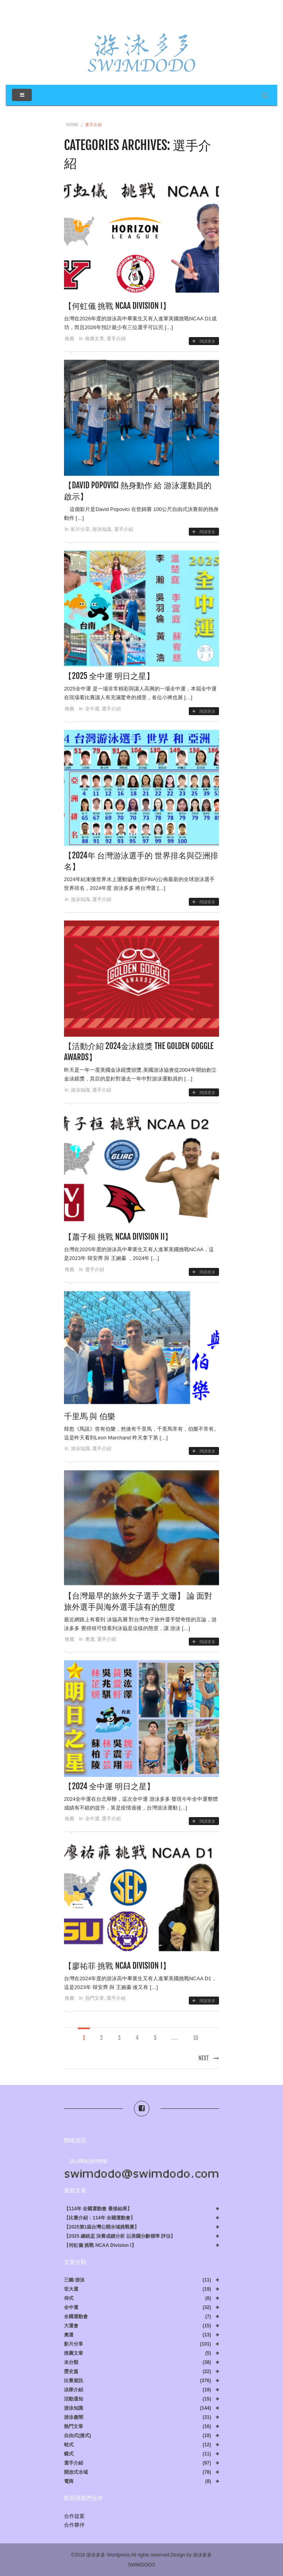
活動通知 (73, 2399)
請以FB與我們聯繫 (88, 2161)
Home (72, 125)
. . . (175, 2037)
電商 (69, 2481)
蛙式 (69, 2444)
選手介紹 (116, 338)
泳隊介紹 (73, 2390)
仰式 (69, 2298)
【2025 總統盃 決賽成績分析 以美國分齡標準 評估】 (119, 2236)
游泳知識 (101, 529)
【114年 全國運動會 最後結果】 (98, 2208)
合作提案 (74, 2516)
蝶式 (69, 2454)
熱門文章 (94, 1998)
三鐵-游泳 (74, 2280)
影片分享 (80, 529)
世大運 (71, 2289)
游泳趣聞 (73, 2417)
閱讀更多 (203, 341)
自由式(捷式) (77, 2435)
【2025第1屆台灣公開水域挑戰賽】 (101, 2227)
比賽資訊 (73, 2380)
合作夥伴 (74, 2525)
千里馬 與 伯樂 (89, 1416)
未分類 (71, 2362)
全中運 (92, 709)
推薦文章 (94, 338)
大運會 (71, 2325)
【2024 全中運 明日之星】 (109, 1786)
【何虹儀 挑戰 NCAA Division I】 (117, 306)
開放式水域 (76, 2472)
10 (195, 2037)
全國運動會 (76, 2316)
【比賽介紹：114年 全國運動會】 (99, 2218)
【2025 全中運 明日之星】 (109, 676)
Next (208, 2058)
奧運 (90, 1639)
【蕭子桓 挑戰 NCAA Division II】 (118, 1237)
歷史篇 (71, 2371)
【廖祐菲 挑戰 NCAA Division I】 (117, 1966)
